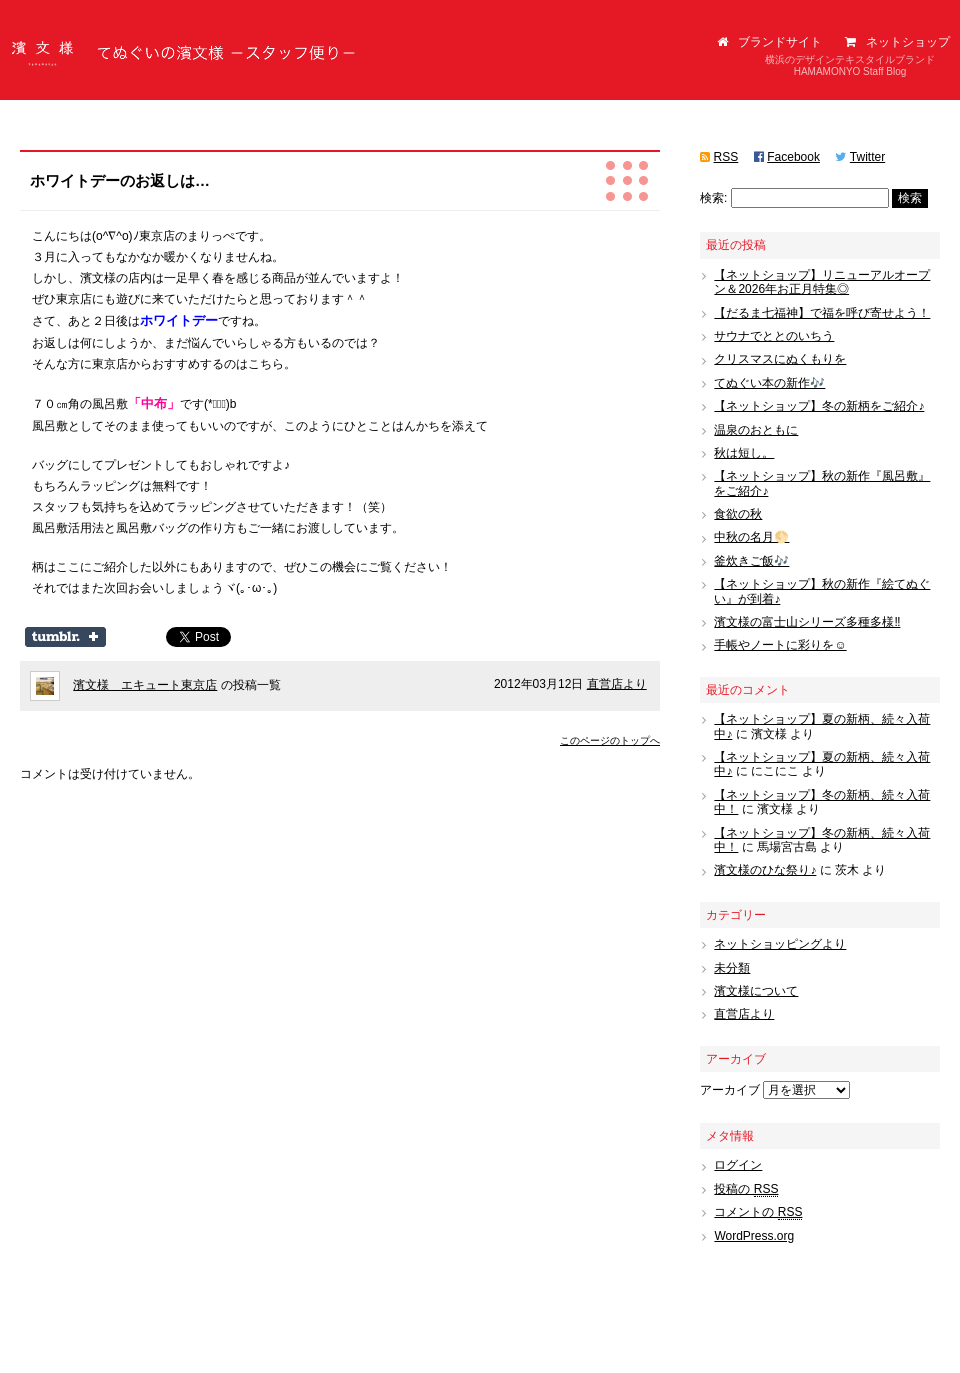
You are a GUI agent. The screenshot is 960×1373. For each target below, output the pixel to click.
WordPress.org (754, 1236)
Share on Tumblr (65, 637)
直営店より (617, 684)
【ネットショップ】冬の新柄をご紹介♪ (819, 406)
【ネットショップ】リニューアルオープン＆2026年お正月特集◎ (822, 282)
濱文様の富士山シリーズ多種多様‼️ (807, 622)
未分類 (732, 968)
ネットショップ (897, 42)
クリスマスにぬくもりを (780, 359)
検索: (713, 198)
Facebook (793, 157)
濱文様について (756, 991)
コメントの (758, 1212)
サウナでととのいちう (774, 336)
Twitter (867, 157)
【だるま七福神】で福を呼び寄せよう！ (822, 313)
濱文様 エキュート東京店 (145, 685)
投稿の (746, 1189)
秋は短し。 (744, 453)
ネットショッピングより (780, 944)
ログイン (738, 1165)
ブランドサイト (769, 42)
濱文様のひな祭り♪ (765, 870)
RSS (726, 157)
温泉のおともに (756, 430)
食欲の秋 (738, 514)
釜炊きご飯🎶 (751, 561)
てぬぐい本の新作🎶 (769, 383)
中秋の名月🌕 (751, 537)
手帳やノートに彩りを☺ (780, 645)
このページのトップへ (610, 740)
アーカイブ (730, 1090)
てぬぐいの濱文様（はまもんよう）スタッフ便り (185, 55)
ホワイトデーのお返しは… (120, 180)
